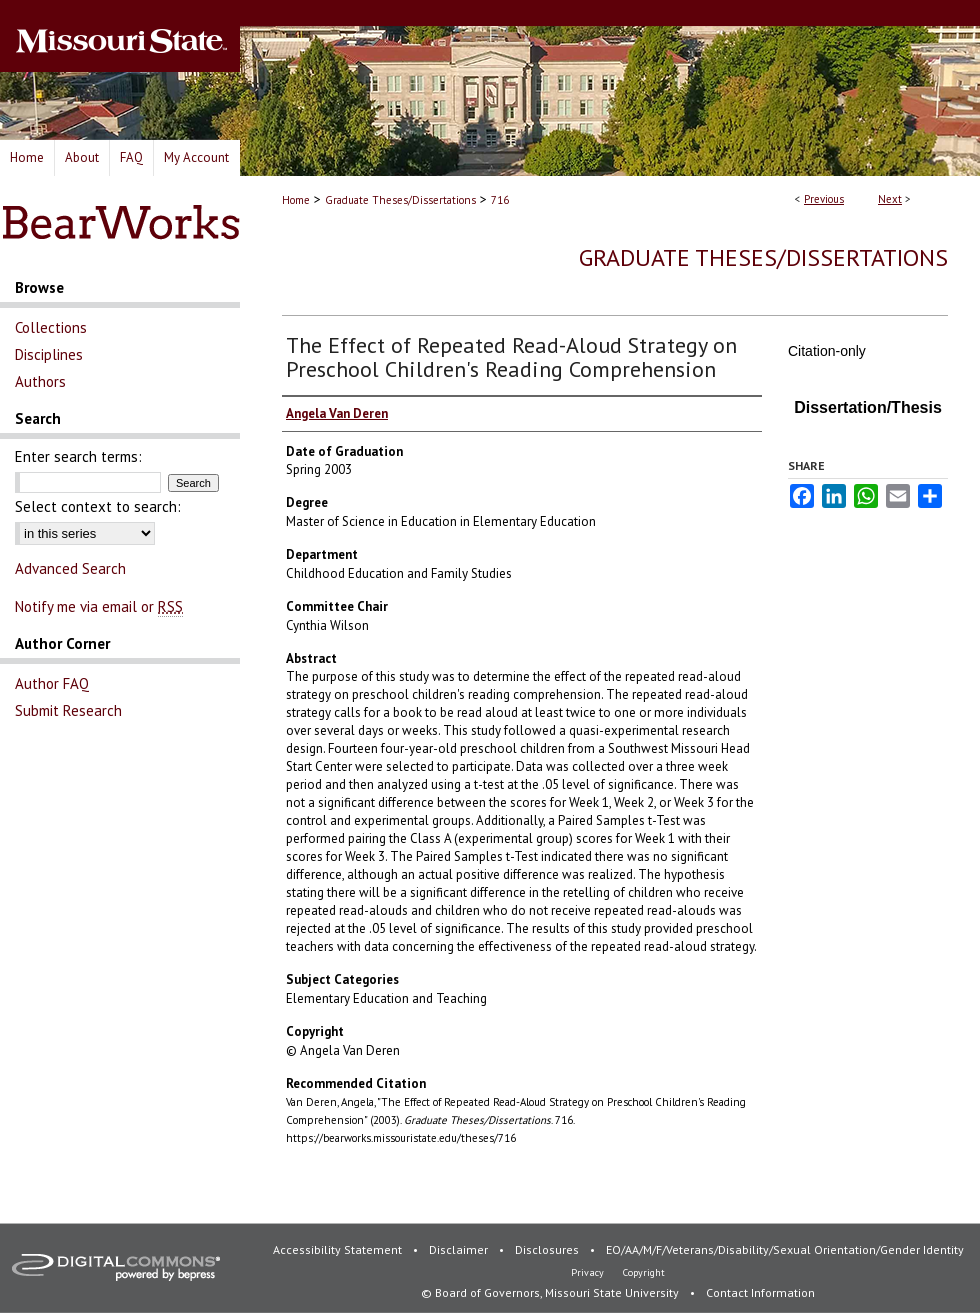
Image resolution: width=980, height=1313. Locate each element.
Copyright (644, 1272)
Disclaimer (460, 1249)
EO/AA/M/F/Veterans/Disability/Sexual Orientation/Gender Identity (785, 1249)
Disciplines (49, 354)
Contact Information (760, 1292)
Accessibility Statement (339, 1249)
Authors (40, 381)
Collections (51, 327)
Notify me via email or (99, 606)
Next (890, 199)
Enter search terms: (78, 456)
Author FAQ (52, 683)
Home (296, 200)
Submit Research (68, 710)
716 (500, 200)
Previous (824, 199)
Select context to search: (98, 506)
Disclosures (548, 1249)
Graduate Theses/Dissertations (400, 200)
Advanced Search (70, 568)
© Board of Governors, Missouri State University (551, 1292)
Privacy (589, 1272)
